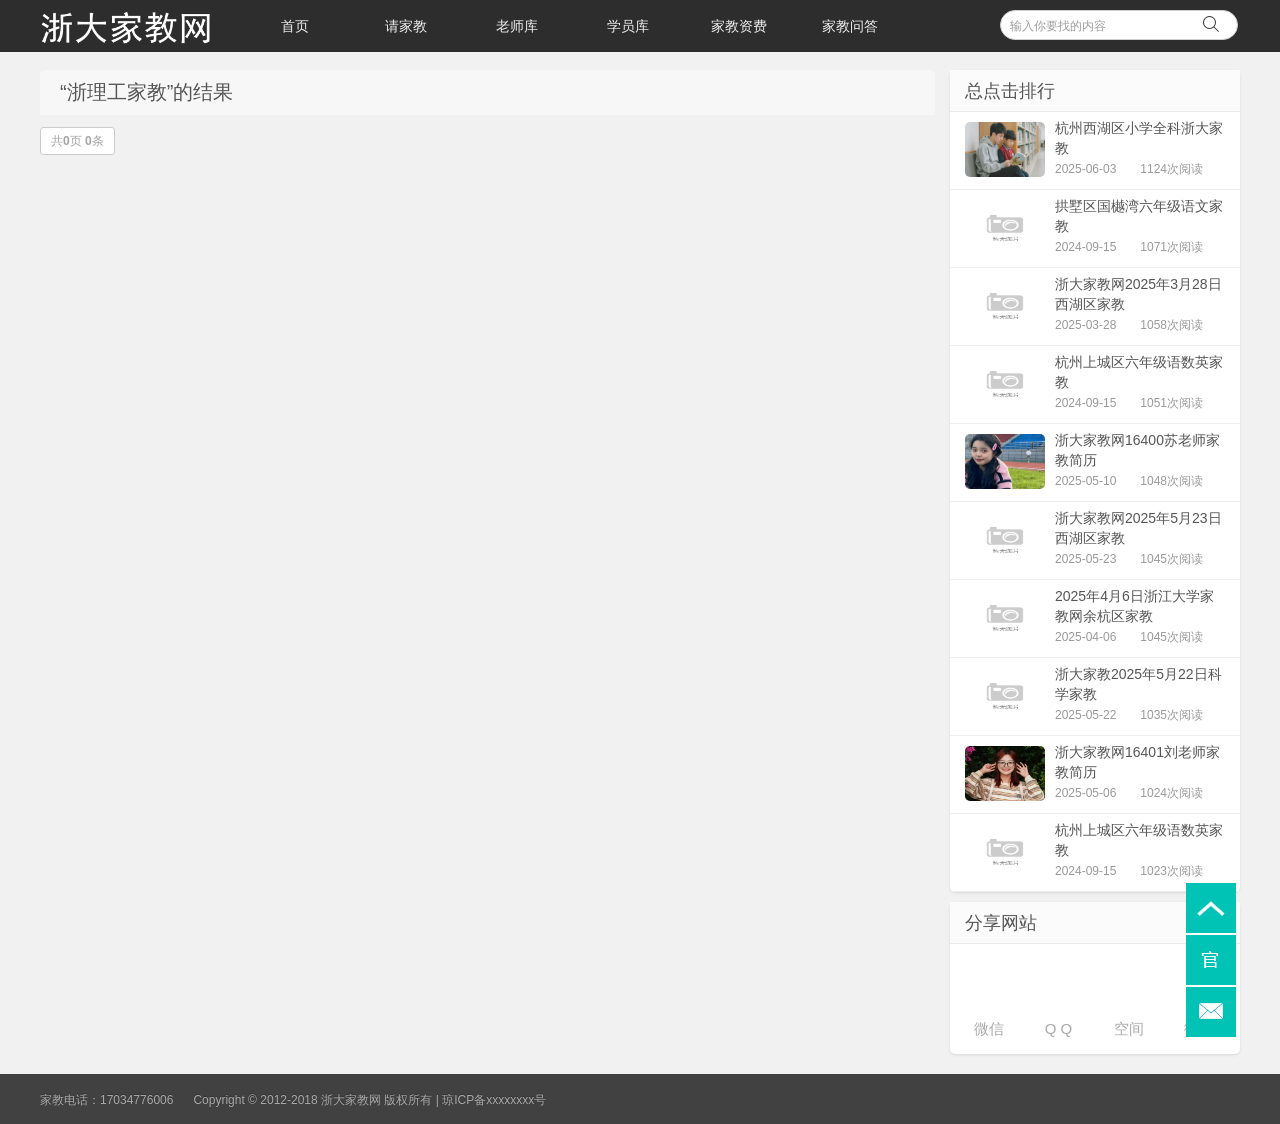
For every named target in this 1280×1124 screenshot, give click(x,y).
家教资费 (739, 26)
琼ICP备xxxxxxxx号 (494, 1100)
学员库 (628, 26)
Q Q (1059, 1028)
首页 (295, 26)
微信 (989, 1028)
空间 (1129, 1028)
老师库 (517, 26)
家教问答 (850, 26)
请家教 (406, 26)
